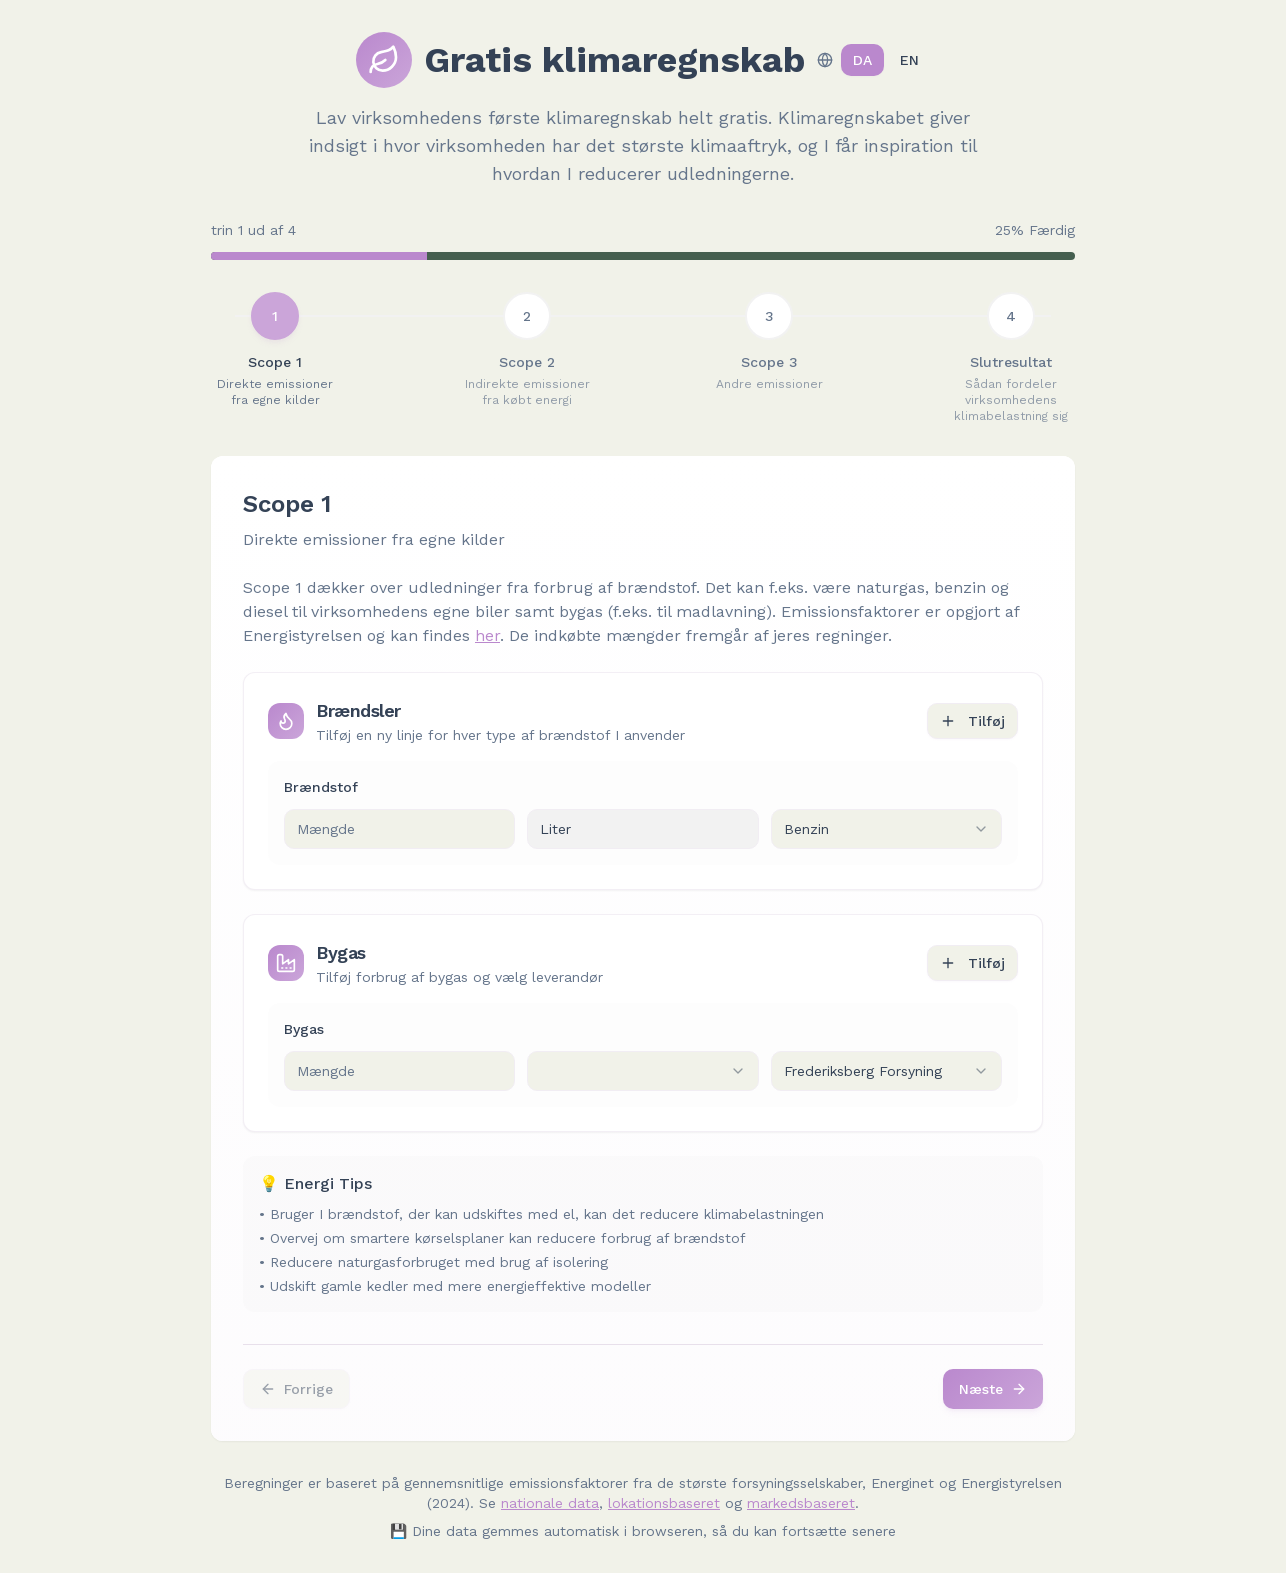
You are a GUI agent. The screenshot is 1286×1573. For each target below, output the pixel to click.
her (487, 635)
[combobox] (886, 829)
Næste (993, 1389)
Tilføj (972, 721)
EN (909, 60)
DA (862, 60)
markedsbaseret (801, 1503)
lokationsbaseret (664, 1503)
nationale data (550, 1503)
